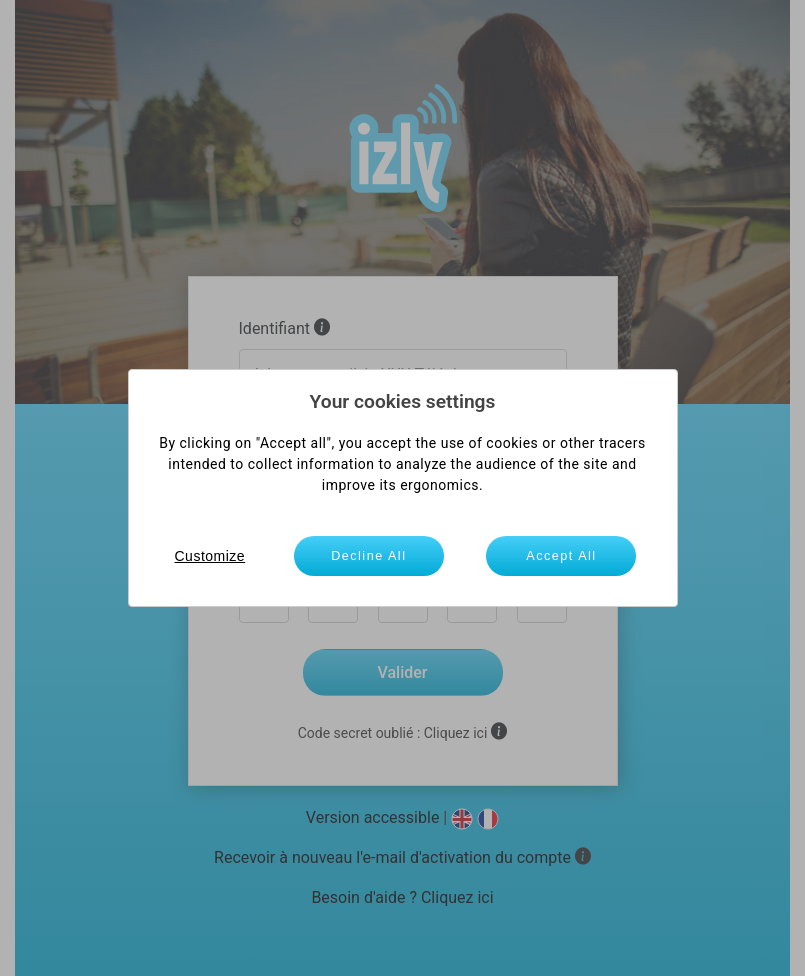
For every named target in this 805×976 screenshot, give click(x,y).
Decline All (368, 556)
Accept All (561, 556)
